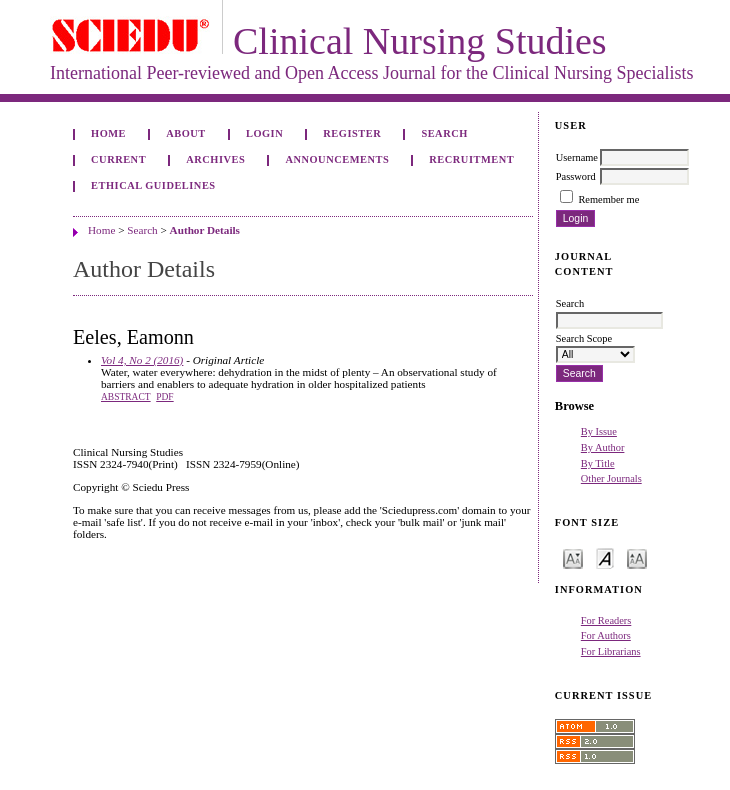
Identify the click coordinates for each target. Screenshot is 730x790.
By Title (598, 463)
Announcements (337, 159)
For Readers (606, 620)
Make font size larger (637, 557)
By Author (603, 447)
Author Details (205, 230)
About (186, 133)
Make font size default (605, 557)
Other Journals (611, 478)
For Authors (606, 635)
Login (264, 133)
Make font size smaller (573, 557)
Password (576, 176)
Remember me (608, 199)
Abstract (126, 397)
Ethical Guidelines (153, 185)
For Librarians (611, 651)
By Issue (599, 431)
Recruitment (471, 159)
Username (577, 157)
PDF (164, 397)
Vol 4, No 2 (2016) (142, 360)
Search (444, 133)
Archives (215, 159)
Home (108, 133)
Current (118, 159)
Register (352, 133)
